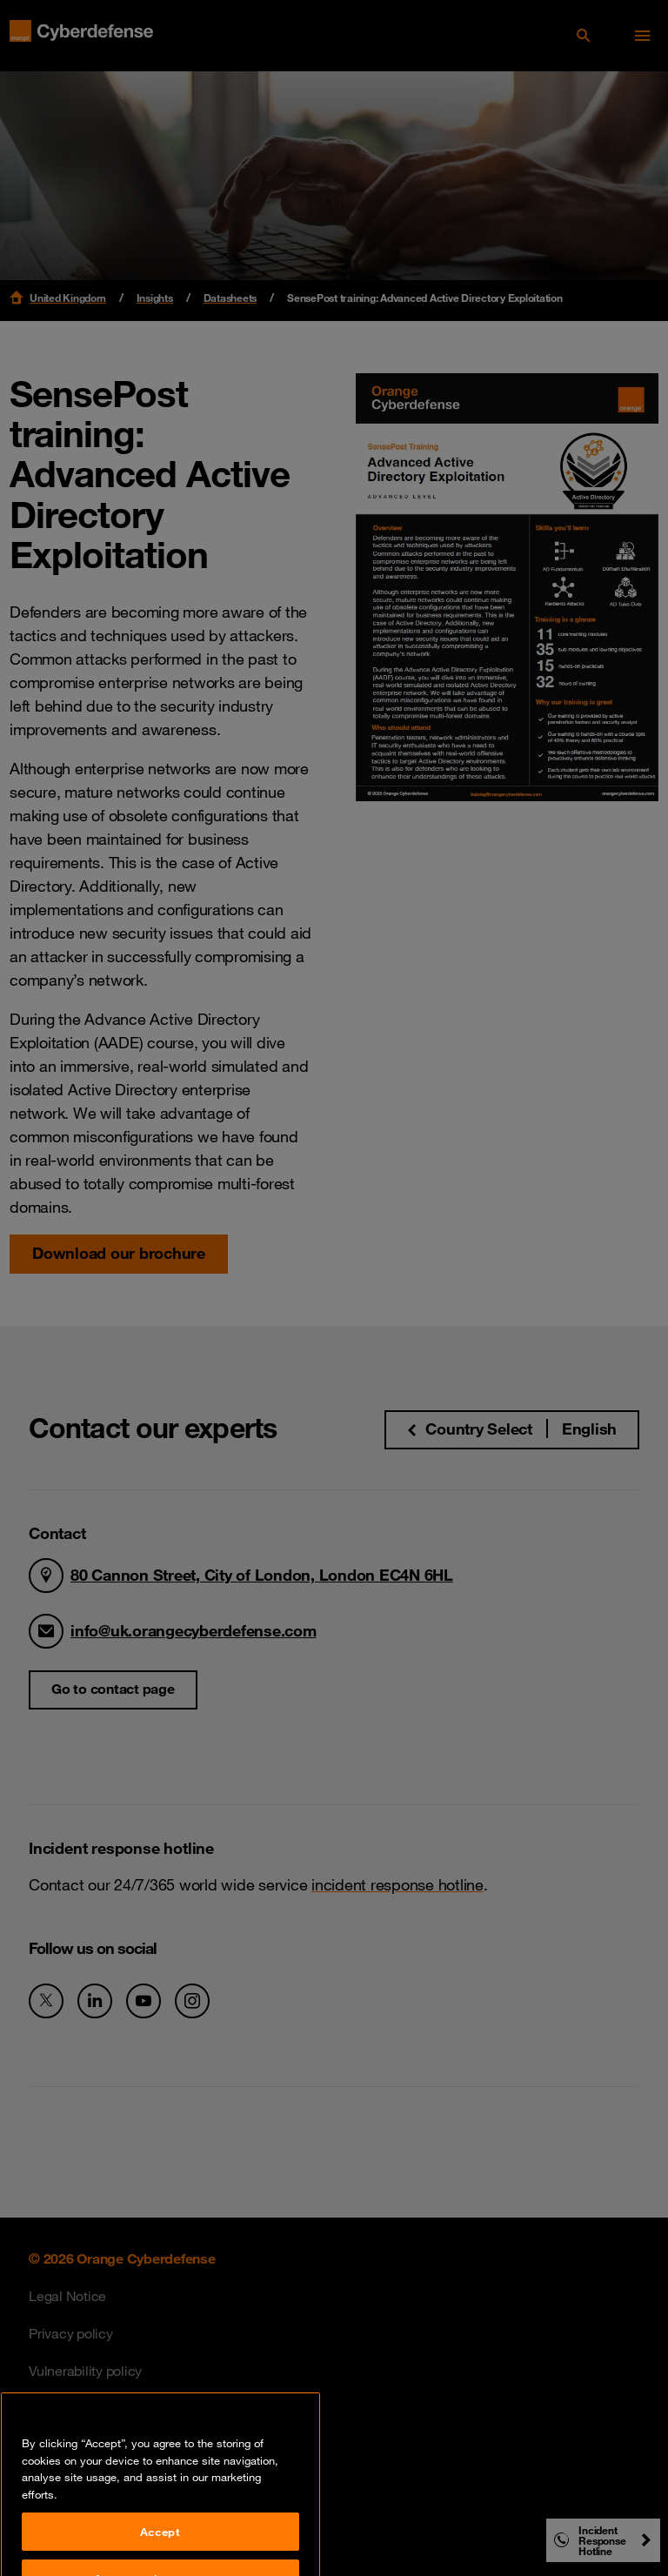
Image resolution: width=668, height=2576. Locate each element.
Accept (160, 2546)
